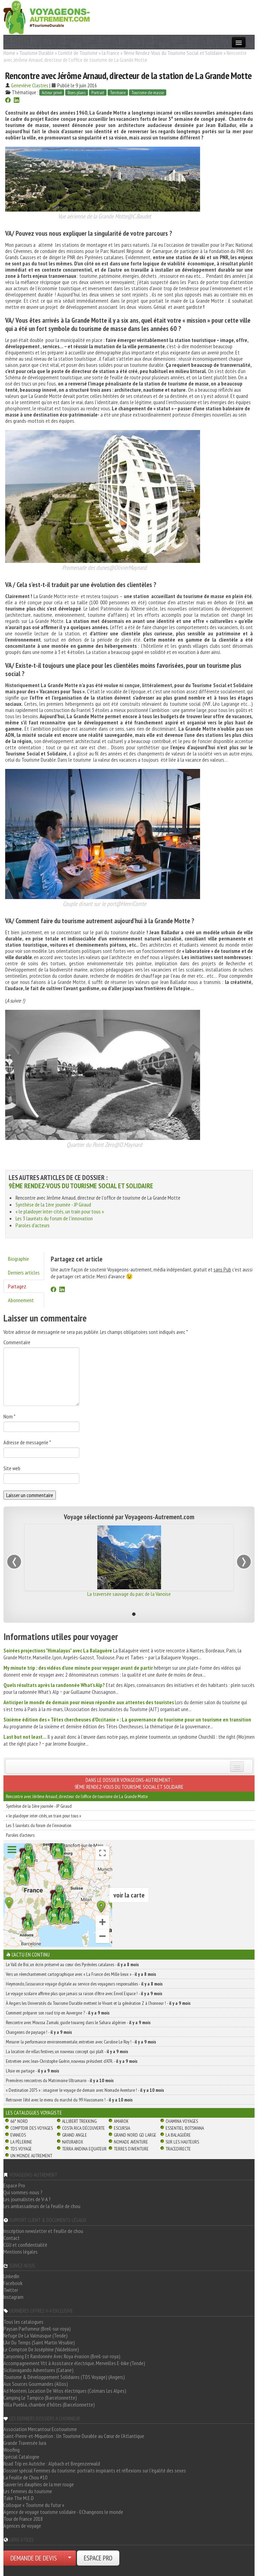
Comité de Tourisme (78, 52)
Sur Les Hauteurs (182, 2142)
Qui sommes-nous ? (22, 2192)
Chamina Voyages (182, 2121)
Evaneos (18, 2135)
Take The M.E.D (18, 2498)
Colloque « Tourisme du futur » (33, 2504)
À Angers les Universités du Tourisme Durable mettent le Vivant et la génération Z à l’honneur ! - (98, 2003)
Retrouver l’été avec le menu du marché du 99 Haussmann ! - (69, 2100)
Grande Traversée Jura (24, 2442)
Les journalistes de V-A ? (27, 2199)
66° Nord (19, 2121)
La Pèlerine (21, 2142)
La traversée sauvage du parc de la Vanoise (129, 1593)
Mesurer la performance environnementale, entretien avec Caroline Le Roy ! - (81, 2042)
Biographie (18, 1258)
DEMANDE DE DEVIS (33, 2558)
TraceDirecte (178, 2149)
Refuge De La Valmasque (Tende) (35, 2335)
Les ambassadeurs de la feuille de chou (41, 2206)
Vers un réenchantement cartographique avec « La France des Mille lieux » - (81, 1974)
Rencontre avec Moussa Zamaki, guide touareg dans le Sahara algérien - (78, 2022)
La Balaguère (178, 2135)
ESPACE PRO (98, 2558)
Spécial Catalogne (21, 2456)
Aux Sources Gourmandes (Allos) (35, 2383)
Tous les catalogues (23, 2321)
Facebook (12, 2283)
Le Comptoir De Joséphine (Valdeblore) (41, 2349)
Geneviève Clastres (29, 85)
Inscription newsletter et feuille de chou (43, 2230)
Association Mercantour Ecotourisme (40, 2429)
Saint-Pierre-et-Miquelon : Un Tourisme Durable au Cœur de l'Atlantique (73, 2435)
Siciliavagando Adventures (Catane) (38, 2370)
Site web (11, 1468)
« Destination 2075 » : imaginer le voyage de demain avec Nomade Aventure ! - (85, 2090)
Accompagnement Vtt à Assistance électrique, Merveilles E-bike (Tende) (74, 2363)
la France (110, 52)
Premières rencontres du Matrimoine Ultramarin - (60, 2080)
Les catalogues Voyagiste (34, 2112)
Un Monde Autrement (31, 2156)
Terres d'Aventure (131, 2149)
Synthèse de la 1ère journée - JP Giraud (53, 1204)
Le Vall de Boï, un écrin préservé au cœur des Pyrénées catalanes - (72, 1964)
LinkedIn (11, 2276)
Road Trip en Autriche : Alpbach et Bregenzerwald (51, 2463)
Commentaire (16, 1342)
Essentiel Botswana (185, 2128)
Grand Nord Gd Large (135, 2135)
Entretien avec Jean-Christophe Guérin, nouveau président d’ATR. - (72, 2061)
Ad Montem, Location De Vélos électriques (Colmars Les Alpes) (64, 2390)
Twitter (10, 2289)
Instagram (13, 2296)
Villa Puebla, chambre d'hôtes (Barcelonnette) (49, 2404)
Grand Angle (74, 2135)
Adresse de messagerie (27, 1442)
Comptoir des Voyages (31, 2128)
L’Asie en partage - (32, 2071)
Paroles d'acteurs (33, 1225)
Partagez (17, 1286)
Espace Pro (14, 2185)
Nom (9, 1416)
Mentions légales (20, 2251)
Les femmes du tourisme (27, 2491)
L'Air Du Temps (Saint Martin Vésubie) (39, 2342)
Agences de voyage (22, 2525)
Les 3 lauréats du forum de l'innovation (54, 1218)
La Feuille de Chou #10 (25, 2477)
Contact (11, 2237)
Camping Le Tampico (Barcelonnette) (40, 2397)
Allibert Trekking (79, 2121)
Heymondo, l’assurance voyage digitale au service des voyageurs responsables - (84, 1984)
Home (9, 52)
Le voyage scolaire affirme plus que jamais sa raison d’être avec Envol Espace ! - (84, 1993)
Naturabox (72, 2142)
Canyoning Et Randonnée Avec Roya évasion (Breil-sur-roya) (61, 2356)
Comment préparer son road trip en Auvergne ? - (58, 2013)
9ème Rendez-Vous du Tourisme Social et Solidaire (172, 52)
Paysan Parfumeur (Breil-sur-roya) (37, 2328)
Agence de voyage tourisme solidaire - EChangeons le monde (63, 2511)
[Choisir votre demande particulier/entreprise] (69, 2558)
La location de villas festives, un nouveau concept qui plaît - (67, 2051)
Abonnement (21, 1300)
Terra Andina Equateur (84, 2149)
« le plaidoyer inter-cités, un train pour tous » (60, 1211)
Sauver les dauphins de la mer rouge (38, 2484)
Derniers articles (24, 1272)
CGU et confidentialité (25, 2244)
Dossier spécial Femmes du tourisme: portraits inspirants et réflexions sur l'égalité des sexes (94, 2470)
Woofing (11, 2449)
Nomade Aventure (131, 2142)
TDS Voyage (21, 2149)
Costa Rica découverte (83, 2128)
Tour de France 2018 (23, 2518)
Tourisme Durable (36, 52)
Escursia (122, 2128)
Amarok (121, 2121)
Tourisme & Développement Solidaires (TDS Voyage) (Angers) (64, 2376)
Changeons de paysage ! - (39, 2032)
